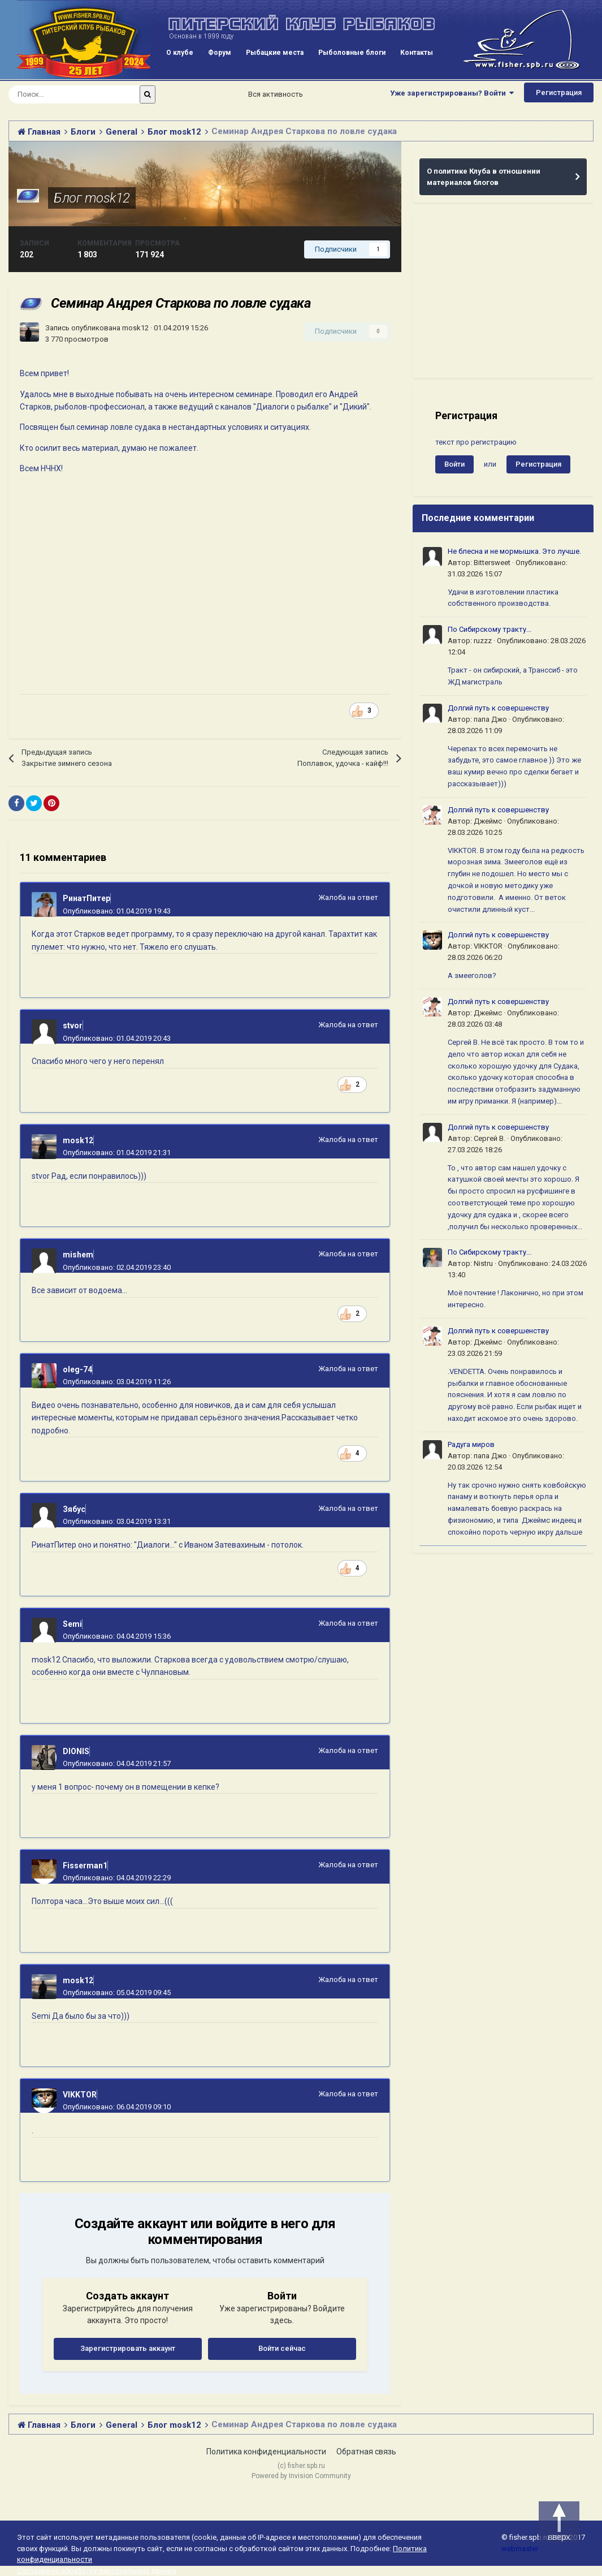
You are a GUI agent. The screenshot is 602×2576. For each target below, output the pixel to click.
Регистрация (559, 92)
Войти (454, 464)
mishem (78, 1254)
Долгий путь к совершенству (498, 708)
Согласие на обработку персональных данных (96, 2570)
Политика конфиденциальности (266, 2451)
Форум (219, 53)
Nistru (483, 1263)
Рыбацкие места (275, 53)
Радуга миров (471, 1444)
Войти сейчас (282, 2348)
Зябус (74, 1509)
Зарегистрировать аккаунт (127, 2348)
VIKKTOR (80, 2094)
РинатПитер (86, 898)
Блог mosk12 (92, 198)
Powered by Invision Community (301, 2476)
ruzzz (483, 640)
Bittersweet (492, 562)
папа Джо (490, 719)
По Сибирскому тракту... (489, 629)
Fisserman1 (85, 1865)
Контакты (416, 53)
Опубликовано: (117, 911)
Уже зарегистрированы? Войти (452, 93)
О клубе (179, 53)
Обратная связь (366, 2451)
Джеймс (488, 821)
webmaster (519, 2548)
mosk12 (135, 328)
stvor (73, 1025)
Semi (72, 1624)
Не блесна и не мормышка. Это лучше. (514, 551)
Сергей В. (489, 1138)
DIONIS (76, 1751)
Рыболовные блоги (352, 53)
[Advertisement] (503, 296)
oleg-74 (77, 1369)
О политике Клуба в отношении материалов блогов (483, 177)
